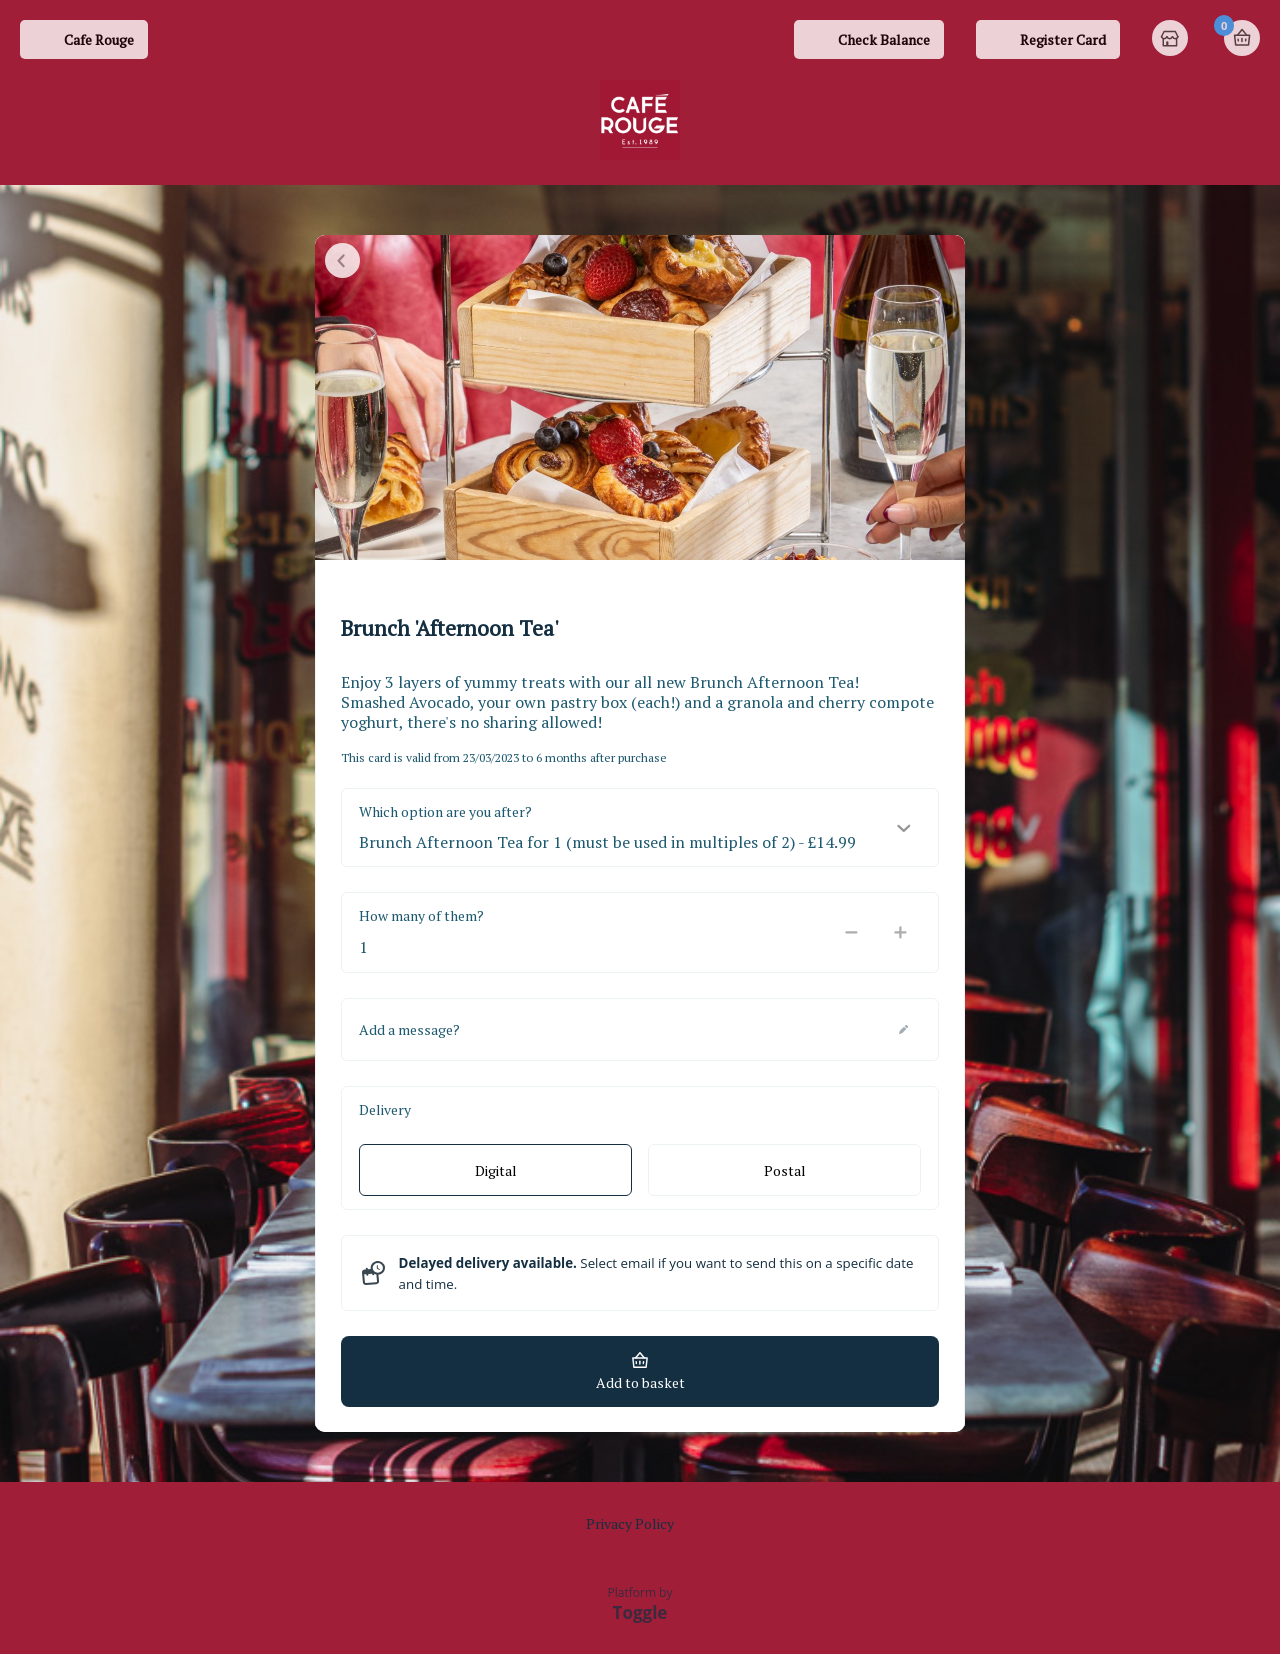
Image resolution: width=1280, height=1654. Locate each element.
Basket (1242, 38)
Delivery (385, 1109)
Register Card (1063, 39)
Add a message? (409, 1029)
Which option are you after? (445, 811)
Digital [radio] (496, 1170)
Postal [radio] (785, 1170)
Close (342, 260)
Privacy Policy (630, 1523)
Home (1172, 40)
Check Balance (884, 39)
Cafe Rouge (99, 39)
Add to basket (640, 1382)
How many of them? (421, 915)
